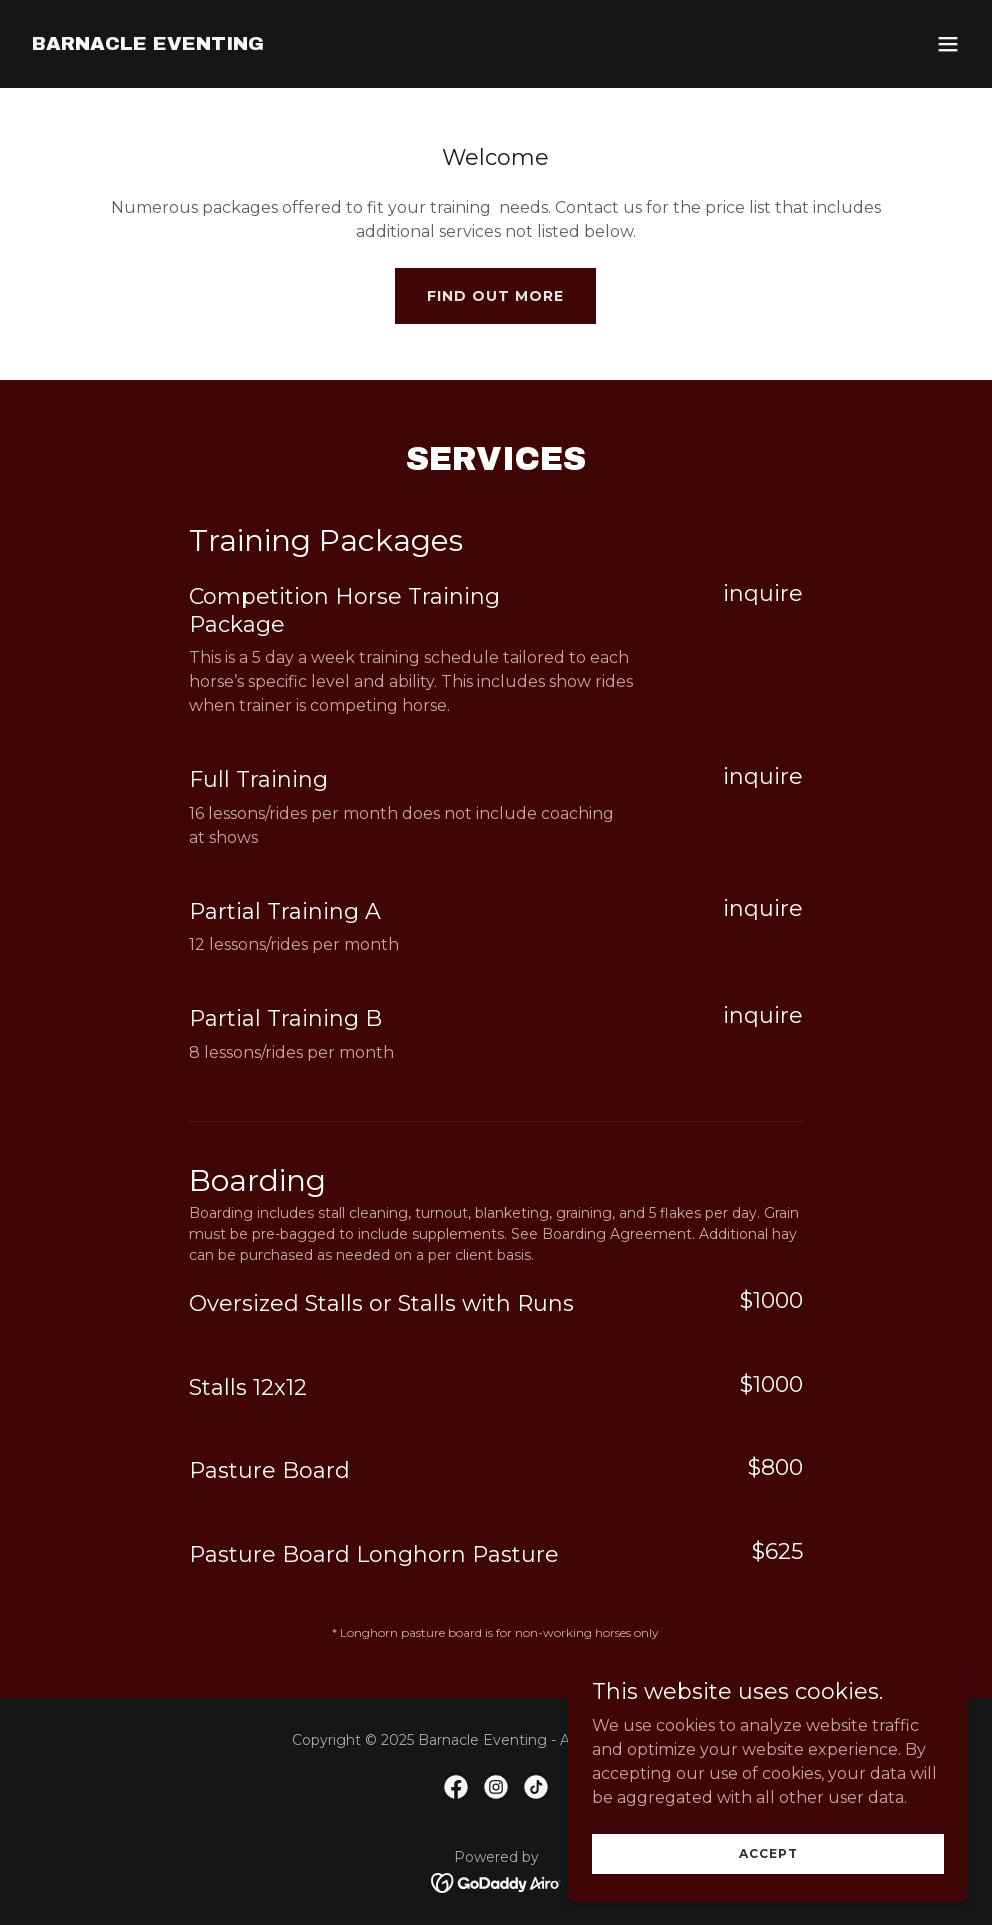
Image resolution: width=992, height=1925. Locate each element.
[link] (148, 44)
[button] (948, 44)
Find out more (495, 296)
